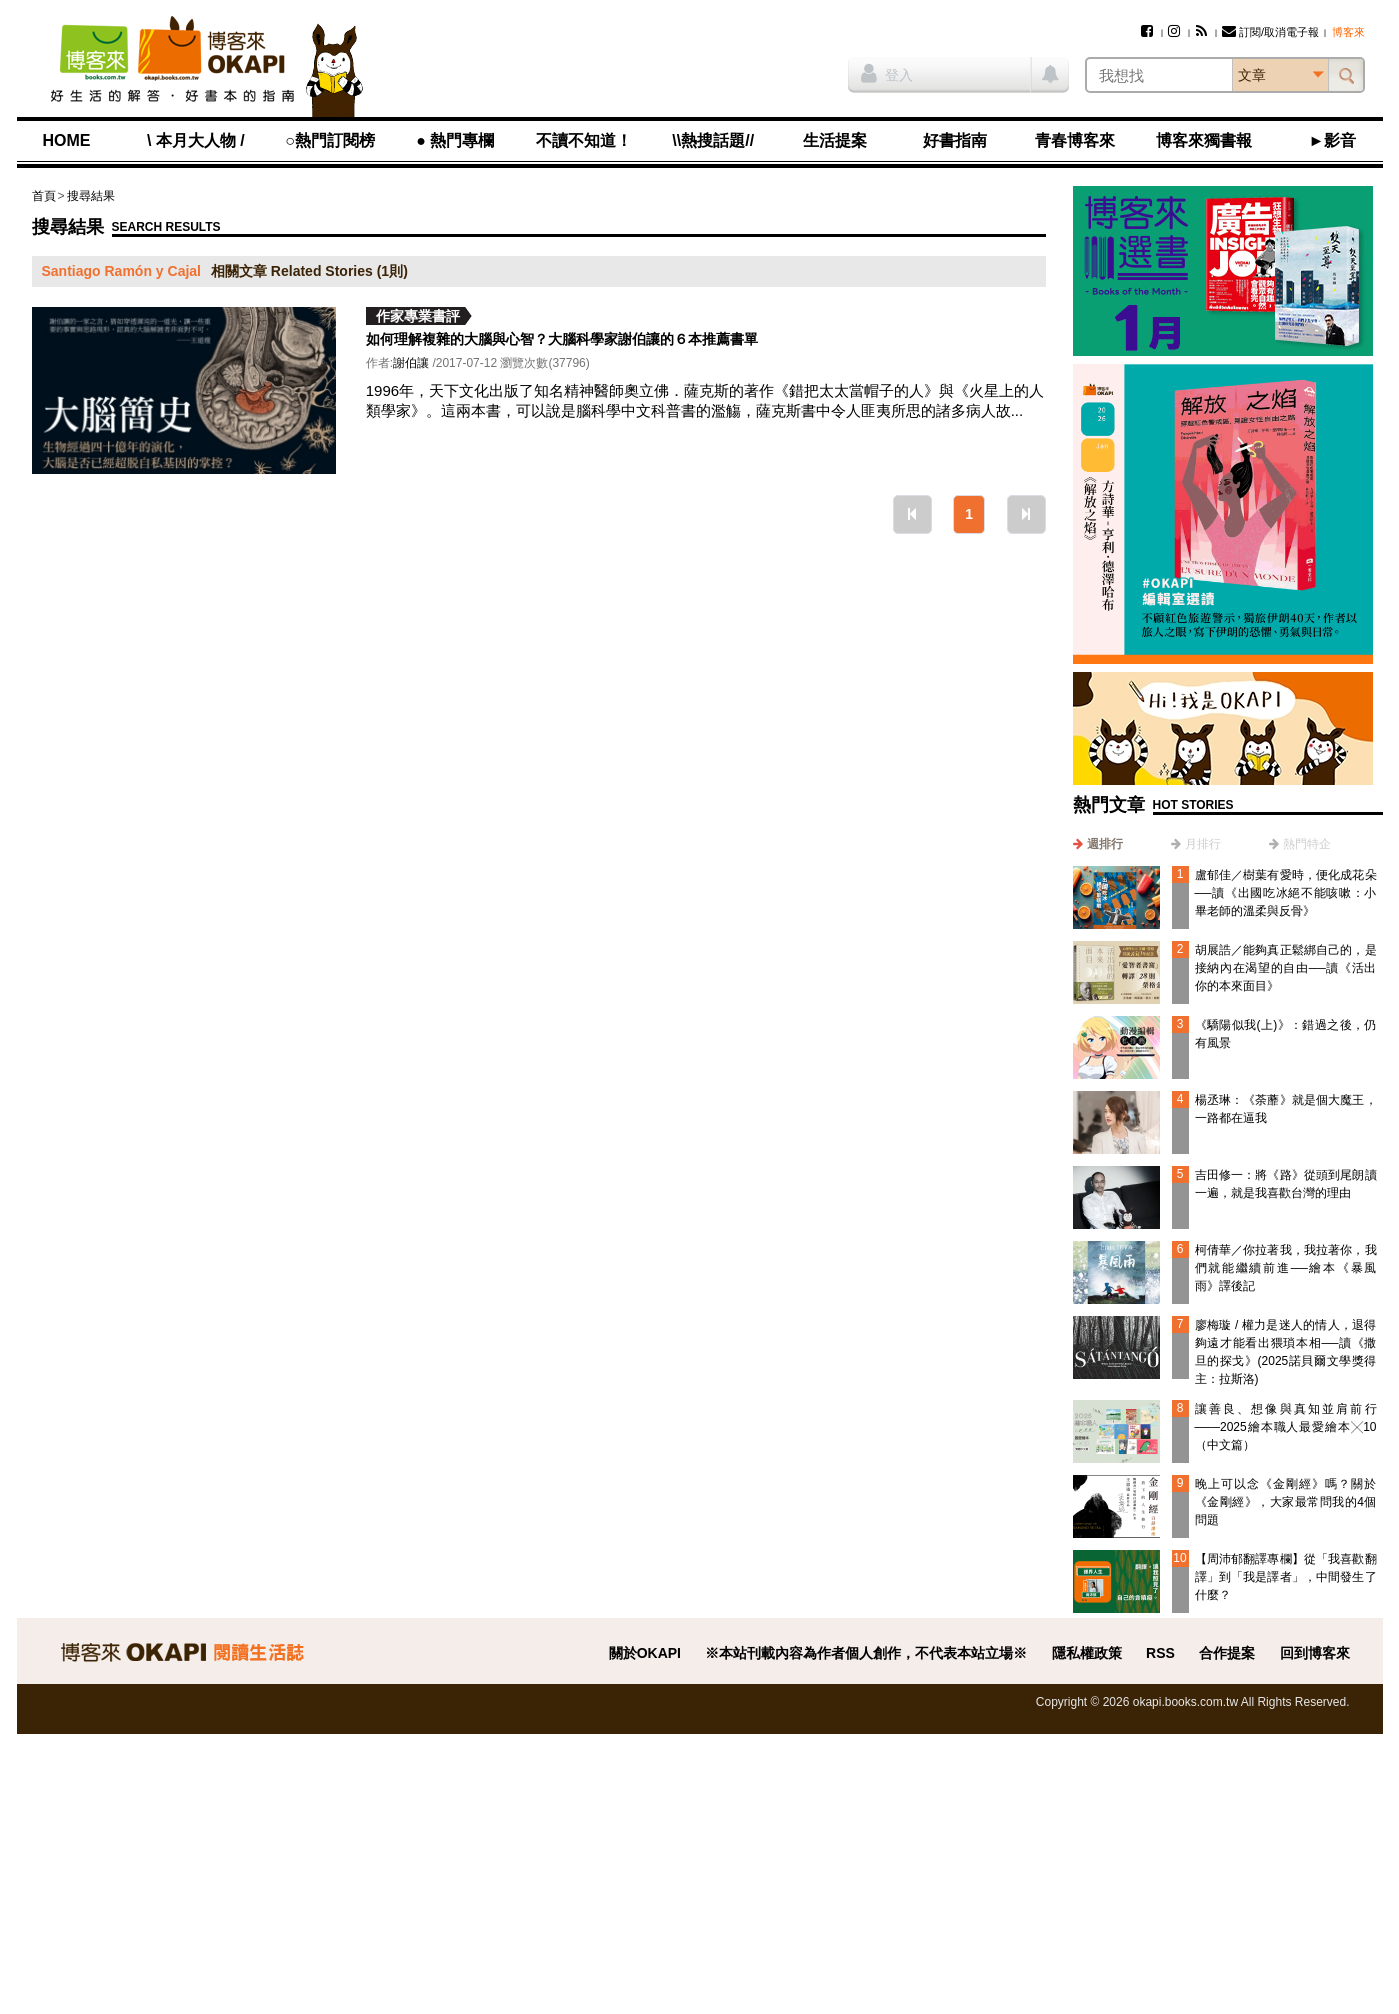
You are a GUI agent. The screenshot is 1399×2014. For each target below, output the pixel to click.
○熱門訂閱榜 (330, 140)
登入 (887, 73)
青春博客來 (1075, 140)
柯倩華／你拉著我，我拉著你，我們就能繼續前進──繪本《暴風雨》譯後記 (1286, 1268)
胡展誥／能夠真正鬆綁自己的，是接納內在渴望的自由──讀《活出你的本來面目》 (1286, 968)
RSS (1160, 1653)
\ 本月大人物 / (196, 140)
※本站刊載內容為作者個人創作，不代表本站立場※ (866, 1653)
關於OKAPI (645, 1653)
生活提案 (835, 140)
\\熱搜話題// (713, 140)
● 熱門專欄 (455, 140)
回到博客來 (1315, 1653)
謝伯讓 (411, 363)
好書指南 (955, 140)
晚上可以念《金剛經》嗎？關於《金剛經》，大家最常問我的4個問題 (1286, 1502)
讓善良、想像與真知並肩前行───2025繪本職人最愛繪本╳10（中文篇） (1286, 1427)
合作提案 (1227, 1653)
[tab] (1098, 844)
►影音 (1333, 140)
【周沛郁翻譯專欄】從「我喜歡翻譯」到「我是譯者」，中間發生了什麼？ (1286, 1577)
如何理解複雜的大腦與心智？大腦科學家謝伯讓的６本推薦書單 (562, 339)
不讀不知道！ (584, 140)
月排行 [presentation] (1203, 844)
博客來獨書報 (1204, 140)
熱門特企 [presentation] (1307, 844)
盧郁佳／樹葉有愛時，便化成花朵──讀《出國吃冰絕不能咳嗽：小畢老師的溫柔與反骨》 (1286, 893)
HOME (67, 140)
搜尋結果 (91, 196)
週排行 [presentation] (1105, 844)
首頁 (44, 196)
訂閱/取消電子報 (1270, 32)
